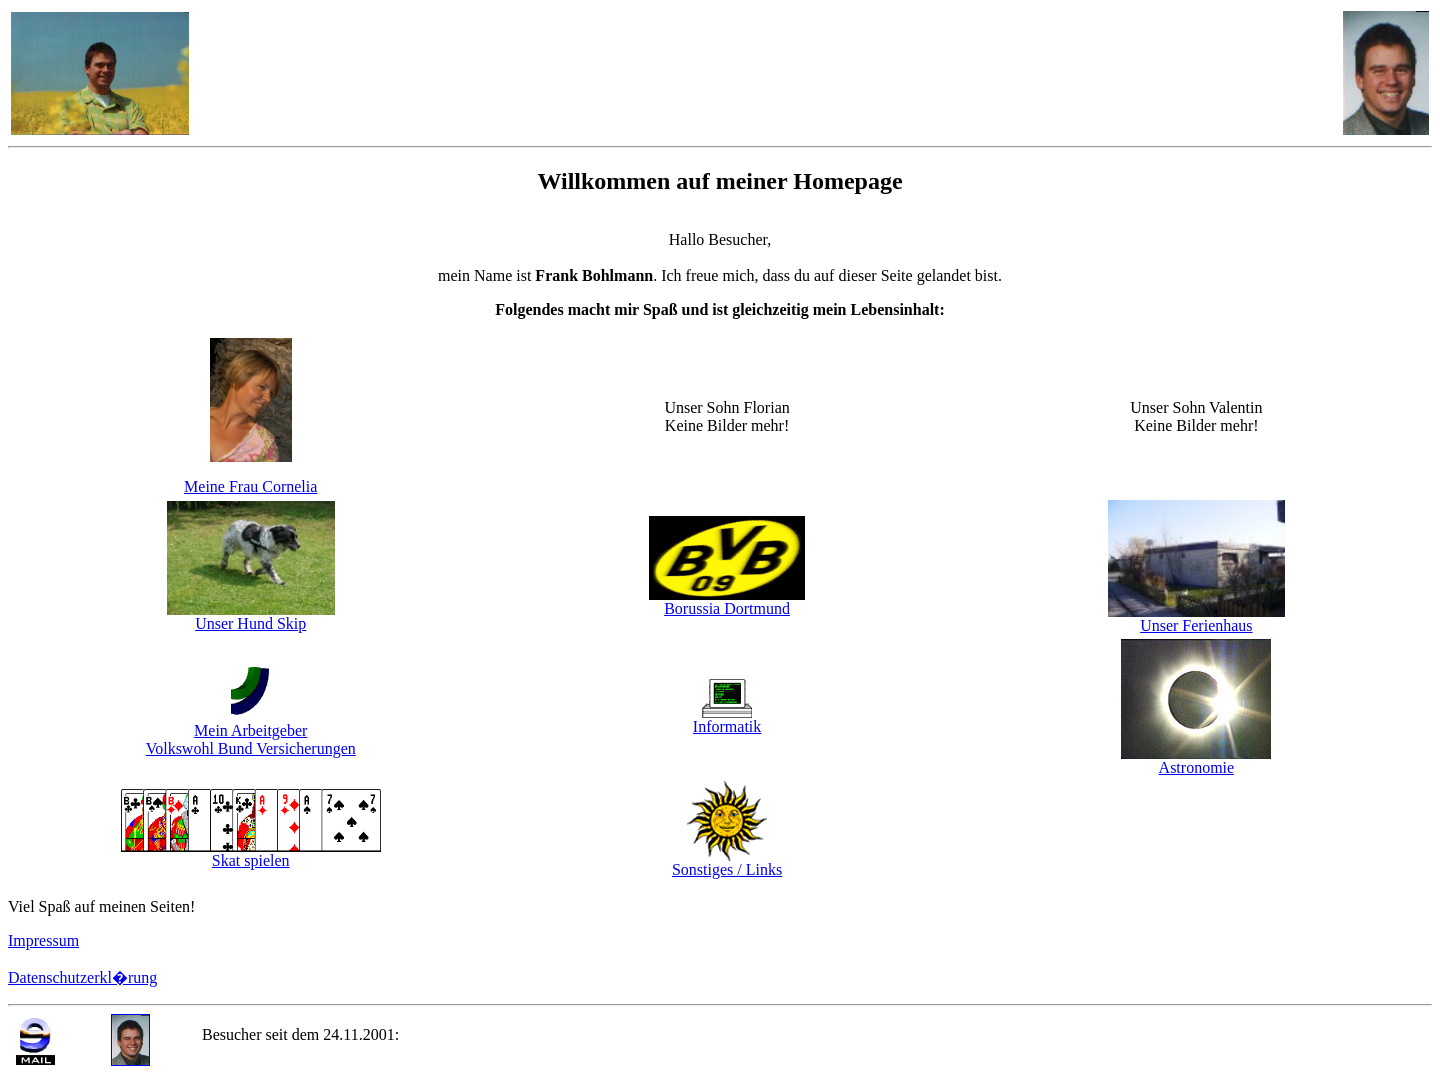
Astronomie (1197, 767)
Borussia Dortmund (727, 608)
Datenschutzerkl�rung (82, 977)
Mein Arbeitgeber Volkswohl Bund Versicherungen (251, 739)
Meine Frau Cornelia (250, 486)
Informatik (727, 726)
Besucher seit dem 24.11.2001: (302, 1034)
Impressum (43, 940)
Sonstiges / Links (727, 862)
